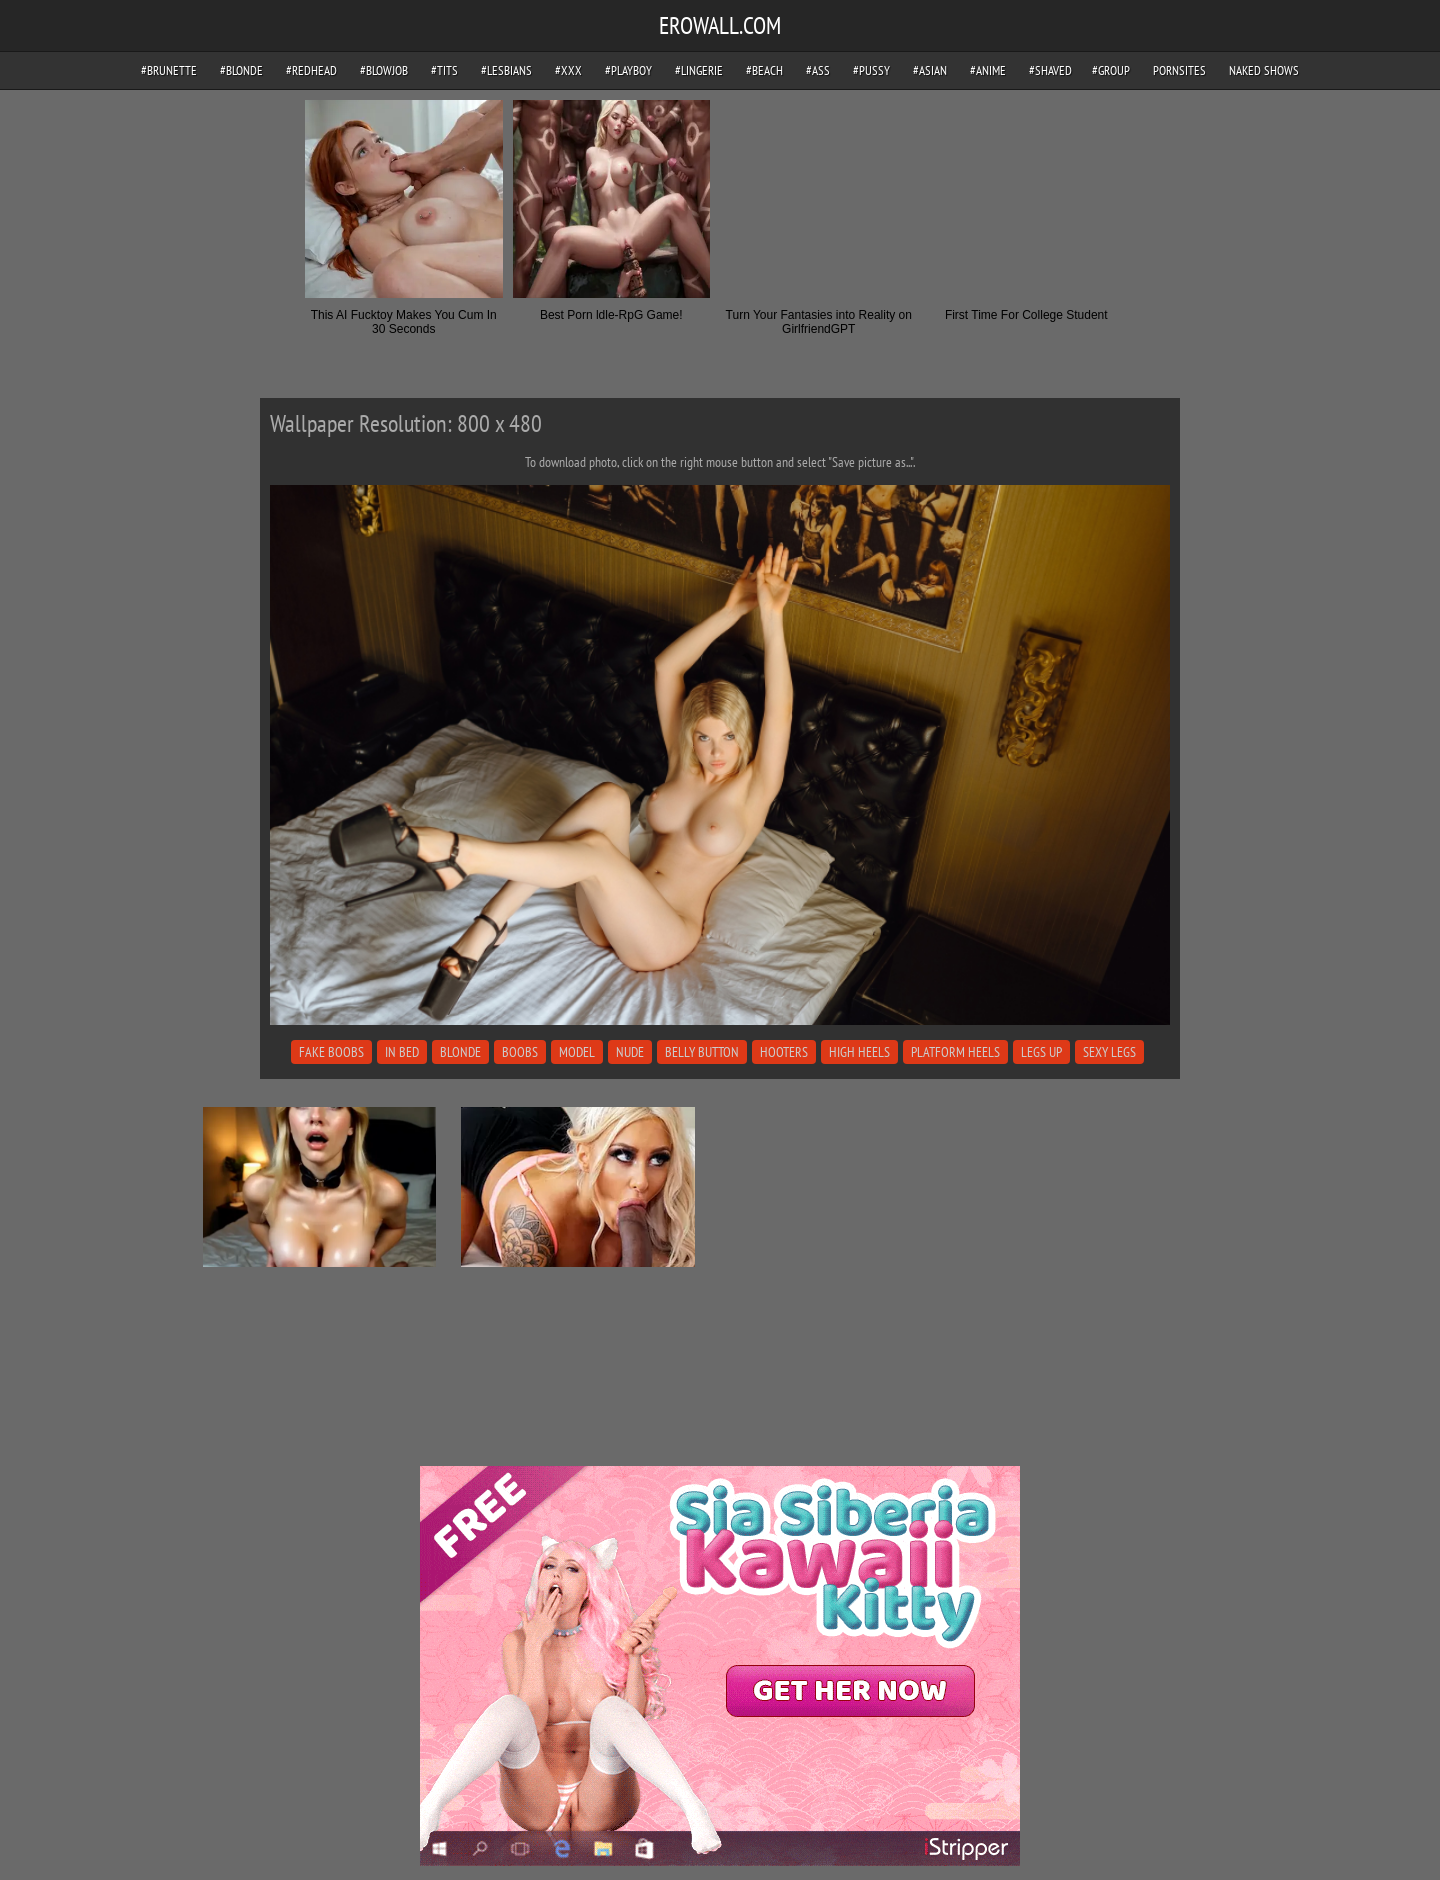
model (577, 1052)
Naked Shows (1264, 70)
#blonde (241, 70)
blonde (460, 1052)
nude (630, 1052)
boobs (520, 1052)
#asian (930, 70)
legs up (1041, 1052)
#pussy (871, 70)
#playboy (628, 70)
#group (1111, 70)
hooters (784, 1052)
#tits (444, 70)
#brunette (169, 70)
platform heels (955, 1052)
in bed (402, 1052)
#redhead (311, 70)
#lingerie (699, 70)
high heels (859, 1052)
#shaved (1050, 70)
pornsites (1179, 70)
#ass (818, 70)
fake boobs (331, 1052)
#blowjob (384, 70)
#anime (988, 70)
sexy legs (1109, 1052)
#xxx (568, 70)
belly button (702, 1052)
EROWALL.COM (720, 25)
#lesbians (506, 70)
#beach (764, 70)
